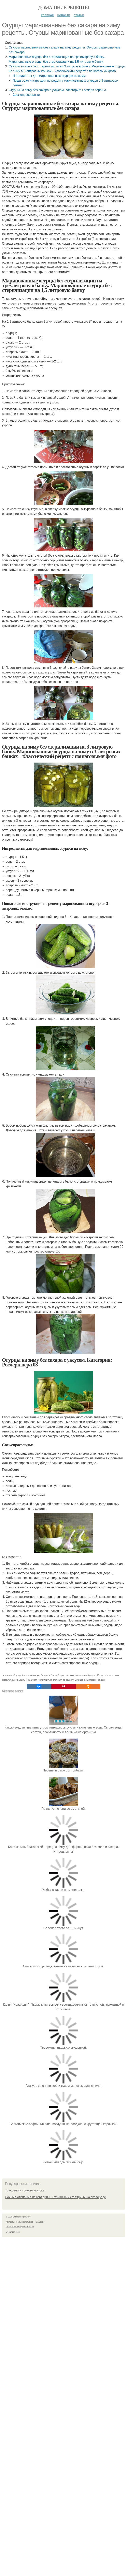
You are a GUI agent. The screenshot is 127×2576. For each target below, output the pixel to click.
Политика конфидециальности (20, 2346)
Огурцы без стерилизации (26, 1795)
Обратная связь (13, 2352)
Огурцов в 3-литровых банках (90, 1799)
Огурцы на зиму (66, 1795)
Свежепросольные (26, 94)
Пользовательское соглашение (30, 2341)
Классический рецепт (85, 1795)
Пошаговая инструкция (37, 1799)
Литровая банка (49, 1795)
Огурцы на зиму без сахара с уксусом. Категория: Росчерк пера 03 (57, 90)
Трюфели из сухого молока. (25, 2310)
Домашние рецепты (63, 7)
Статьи (79, 15)
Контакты (10, 2341)
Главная (47, 15)
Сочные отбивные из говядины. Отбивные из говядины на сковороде (55, 2316)
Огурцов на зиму (16, 1799)
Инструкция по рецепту (61, 1799)
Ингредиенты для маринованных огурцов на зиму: (49, 75)
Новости (63, 15)
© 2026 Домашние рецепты (18, 2336)
